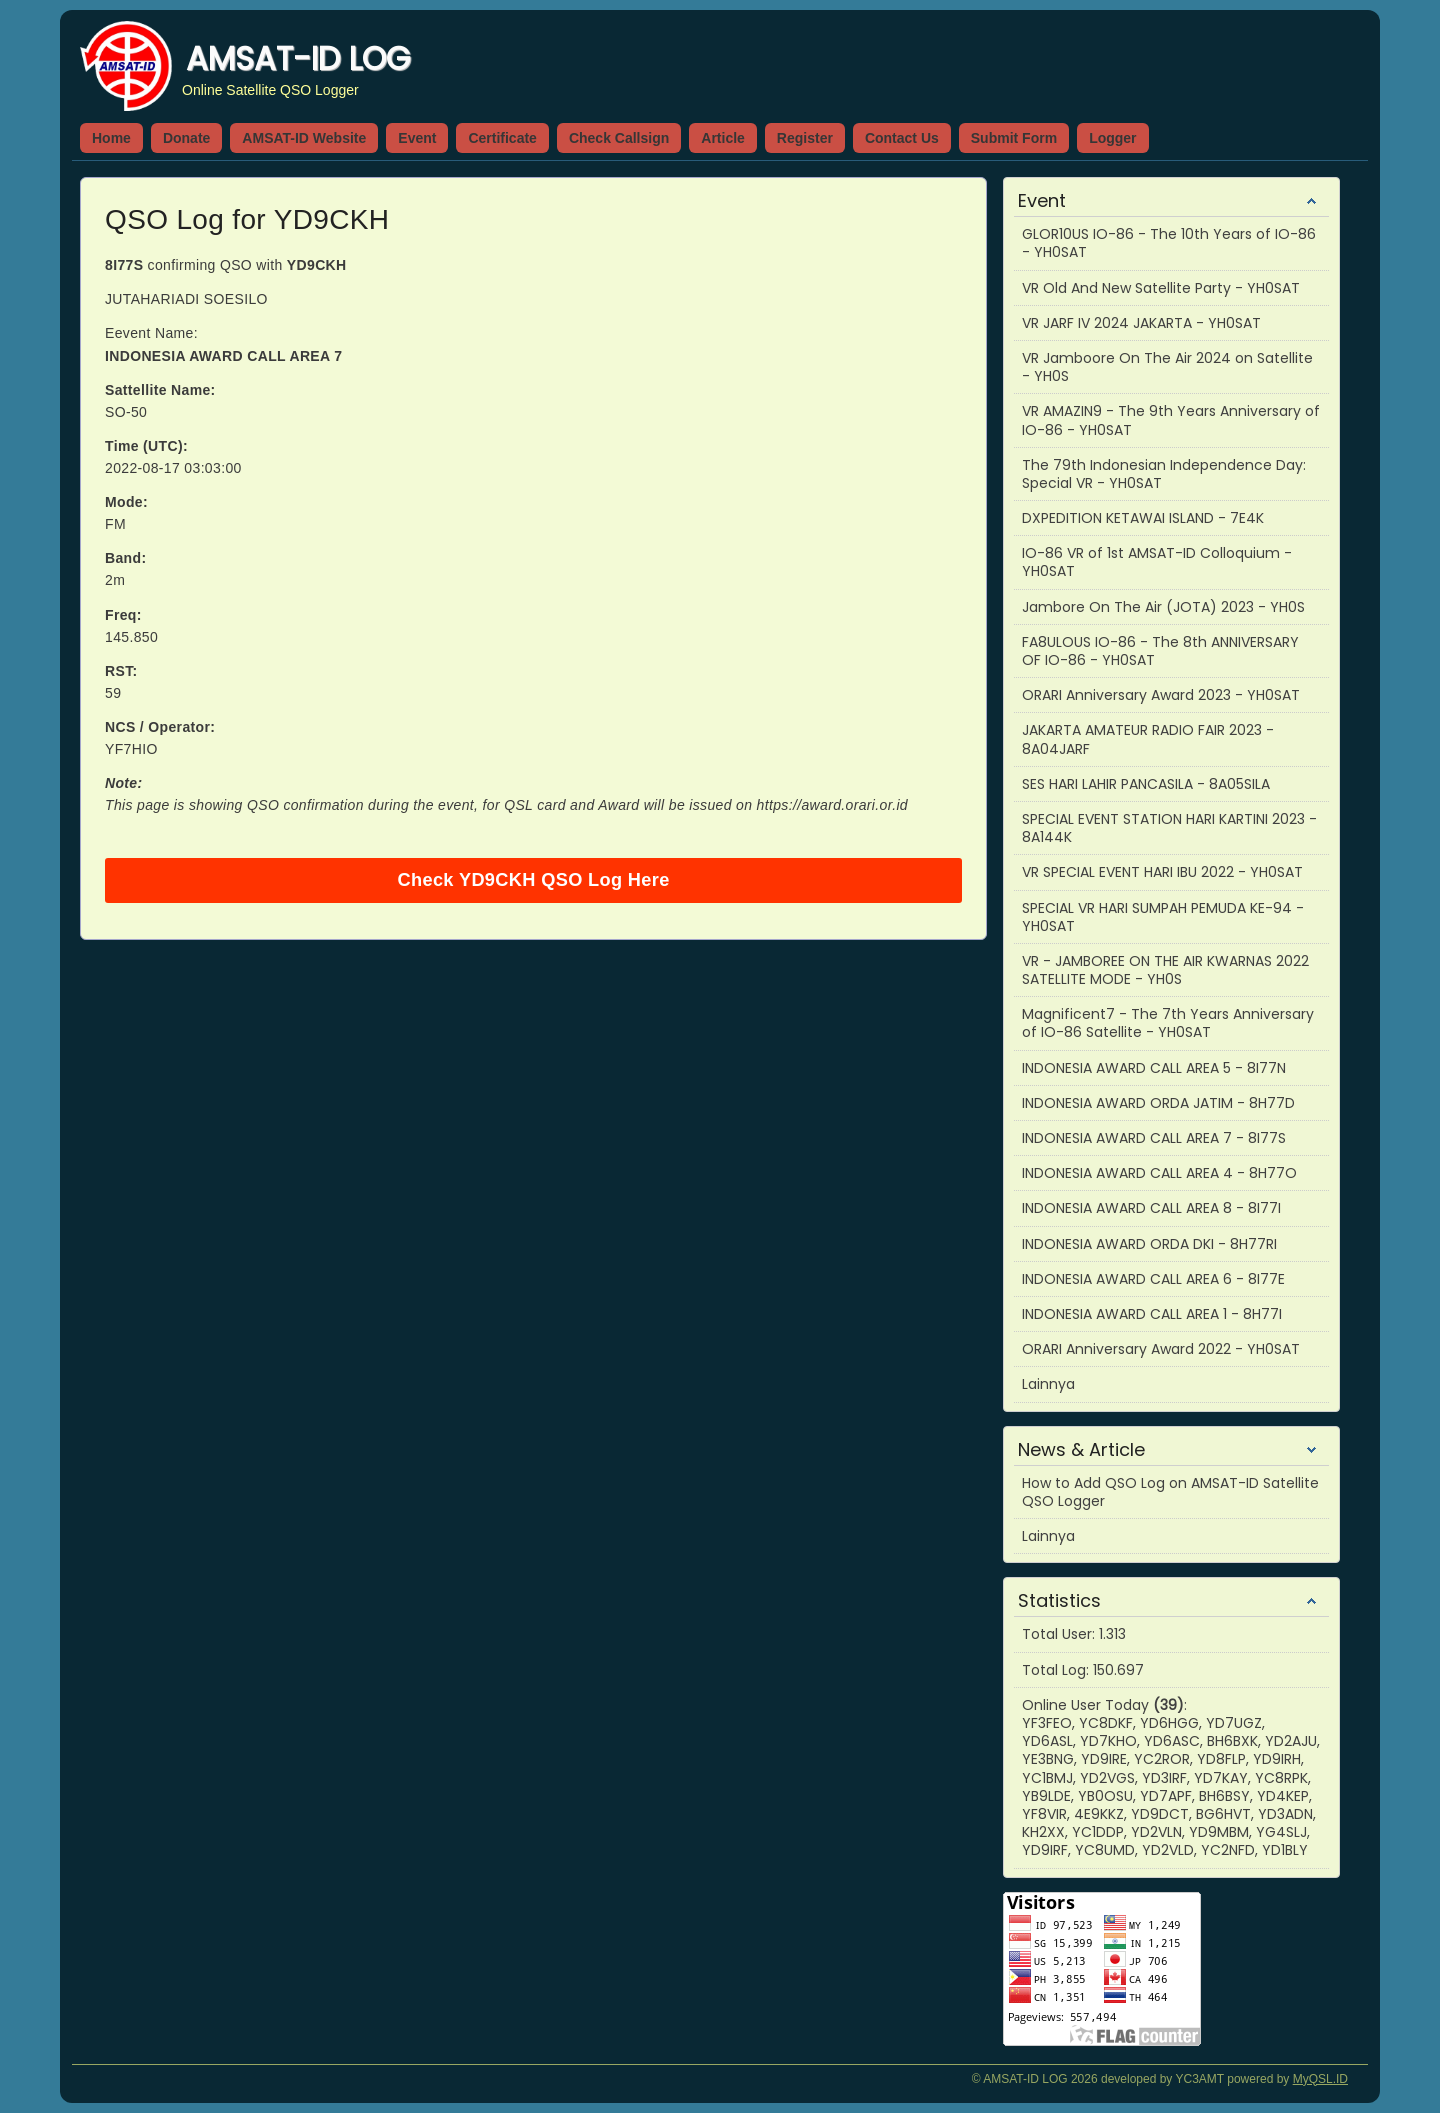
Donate (186, 138)
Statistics (1059, 1601)
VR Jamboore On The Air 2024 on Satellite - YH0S (1167, 367)
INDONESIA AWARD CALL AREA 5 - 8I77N (1154, 1068)
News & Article (1081, 1450)
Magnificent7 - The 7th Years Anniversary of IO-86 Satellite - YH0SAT (1168, 1023)
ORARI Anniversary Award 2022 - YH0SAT (1161, 1349)
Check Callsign (619, 138)
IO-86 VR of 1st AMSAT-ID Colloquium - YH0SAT (1157, 562)
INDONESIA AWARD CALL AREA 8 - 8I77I (1151, 1208)
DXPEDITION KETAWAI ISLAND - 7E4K (1143, 518)
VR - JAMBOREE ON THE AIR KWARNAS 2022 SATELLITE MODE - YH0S (1165, 970)
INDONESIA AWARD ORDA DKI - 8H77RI (1149, 1244)
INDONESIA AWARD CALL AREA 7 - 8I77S (1154, 1138)
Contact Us (902, 138)
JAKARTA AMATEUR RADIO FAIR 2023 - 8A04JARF (1148, 739)
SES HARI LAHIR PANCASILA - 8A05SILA (1146, 784)
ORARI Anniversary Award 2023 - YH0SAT (1161, 695)
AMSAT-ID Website (304, 138)
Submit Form (1014, 138)
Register (805, 138)
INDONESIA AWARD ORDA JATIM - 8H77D (1158, 1103)
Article (723, 138)
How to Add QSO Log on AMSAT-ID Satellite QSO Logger (1170, 1492)
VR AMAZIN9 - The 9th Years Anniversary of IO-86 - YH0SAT (1171, 420)
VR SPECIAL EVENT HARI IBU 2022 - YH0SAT (1162, 872)
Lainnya (1048, 1384)
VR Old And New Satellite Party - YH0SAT (1161, 288)
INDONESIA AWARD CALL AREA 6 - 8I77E (1153, 1279)
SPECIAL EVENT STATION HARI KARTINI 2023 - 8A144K (1169, 828)
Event (417, 138)
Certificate (502, 138)
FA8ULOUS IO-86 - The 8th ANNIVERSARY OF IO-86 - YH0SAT (1160, 651)
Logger (1112, 138)
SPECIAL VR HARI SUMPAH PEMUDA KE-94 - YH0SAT (1163, 917)
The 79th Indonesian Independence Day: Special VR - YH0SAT (1164, 474)
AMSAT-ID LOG (298, 58)
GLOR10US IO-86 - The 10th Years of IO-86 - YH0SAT (1169, 243)
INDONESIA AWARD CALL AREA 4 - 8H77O (1159, 1173)
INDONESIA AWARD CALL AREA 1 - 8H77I (1152, 1314)
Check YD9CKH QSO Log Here (533, 880)
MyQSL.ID (1320, 2079)
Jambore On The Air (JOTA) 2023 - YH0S (1163, 607)
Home (111, 138)
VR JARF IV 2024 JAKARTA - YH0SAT (1141, 323)
